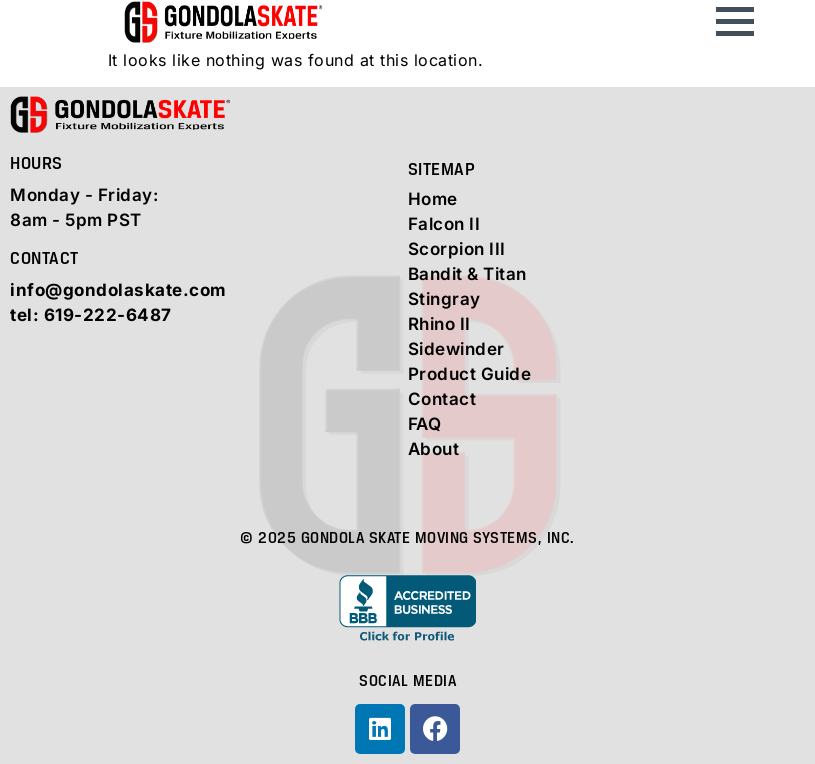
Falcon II (444, 224)
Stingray (444, 299)
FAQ (425, 424)
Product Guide (470, 374)
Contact (442, 399)
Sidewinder (456, 349)
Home (433, 199)
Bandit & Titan (467, 274)
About (434, 449)
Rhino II (439, 324)
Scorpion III (457, 249)
